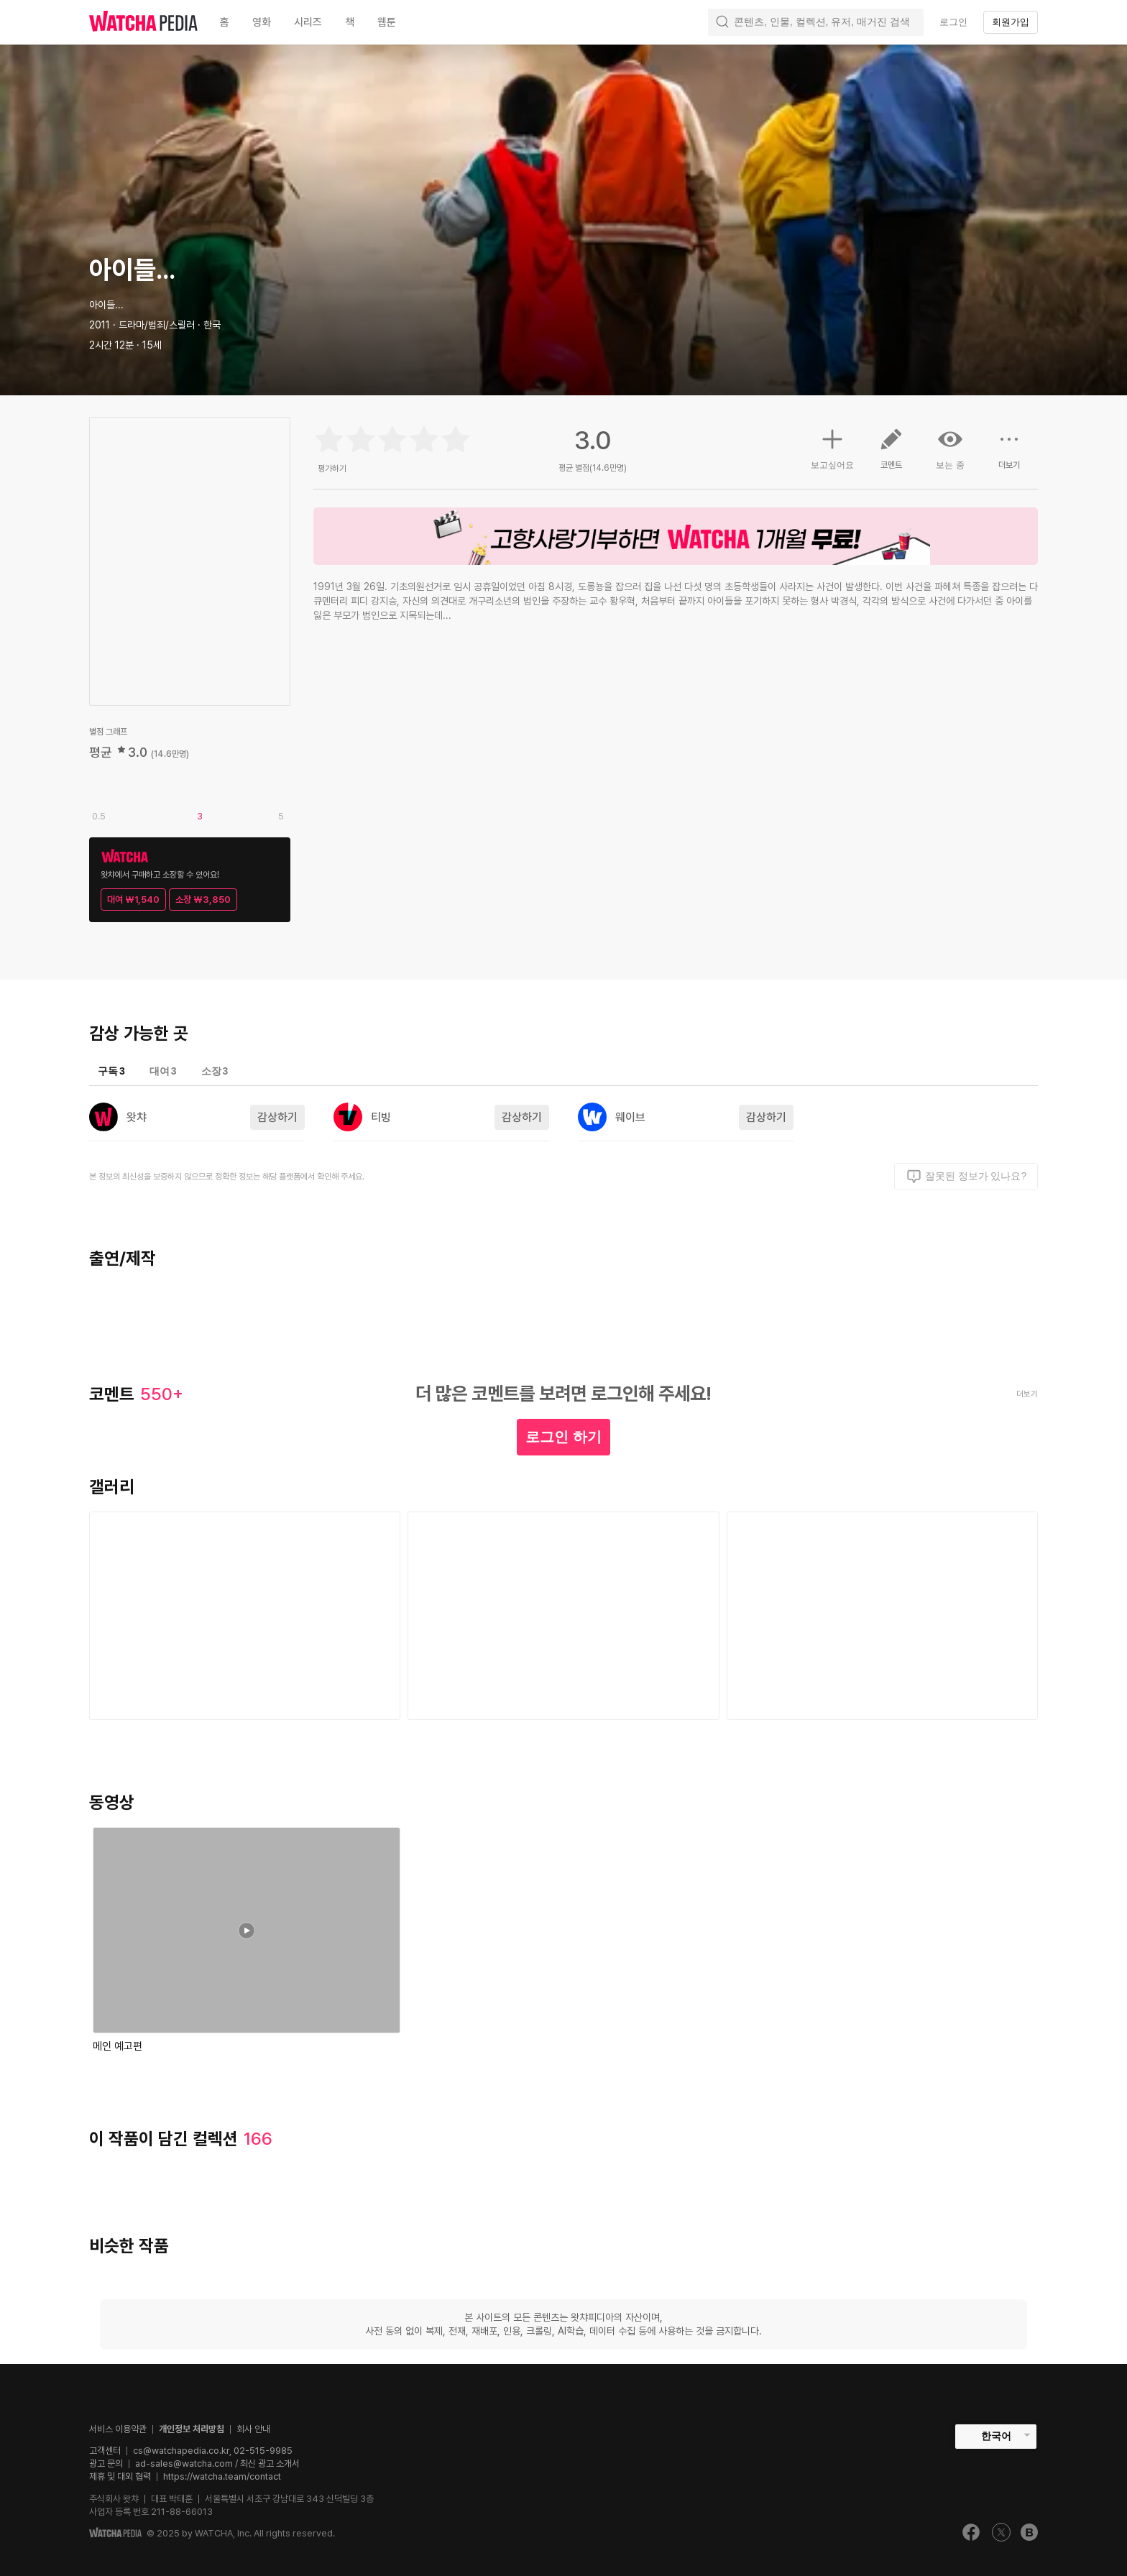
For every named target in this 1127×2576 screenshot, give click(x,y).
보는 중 (950, 448)
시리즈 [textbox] (308, 22)
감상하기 (277, 1117)
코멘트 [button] (891, 454)
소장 (215, 1071)
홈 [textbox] (224, 22)
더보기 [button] (1009, 454)
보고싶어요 (832, 447)
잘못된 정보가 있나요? (966, 1176)
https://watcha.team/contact (222, 2476)
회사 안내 (253, 2429)
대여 (163, 1071)
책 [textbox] (349, 22)
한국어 (996, 2436)
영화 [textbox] (261, 22)
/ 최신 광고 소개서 (266, 2463)
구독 (111, 1071)
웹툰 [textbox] (386, 22)
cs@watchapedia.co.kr (213, 2450)
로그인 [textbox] (953, 22)
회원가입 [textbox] (1010, 22)
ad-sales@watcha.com (184, 2463)
